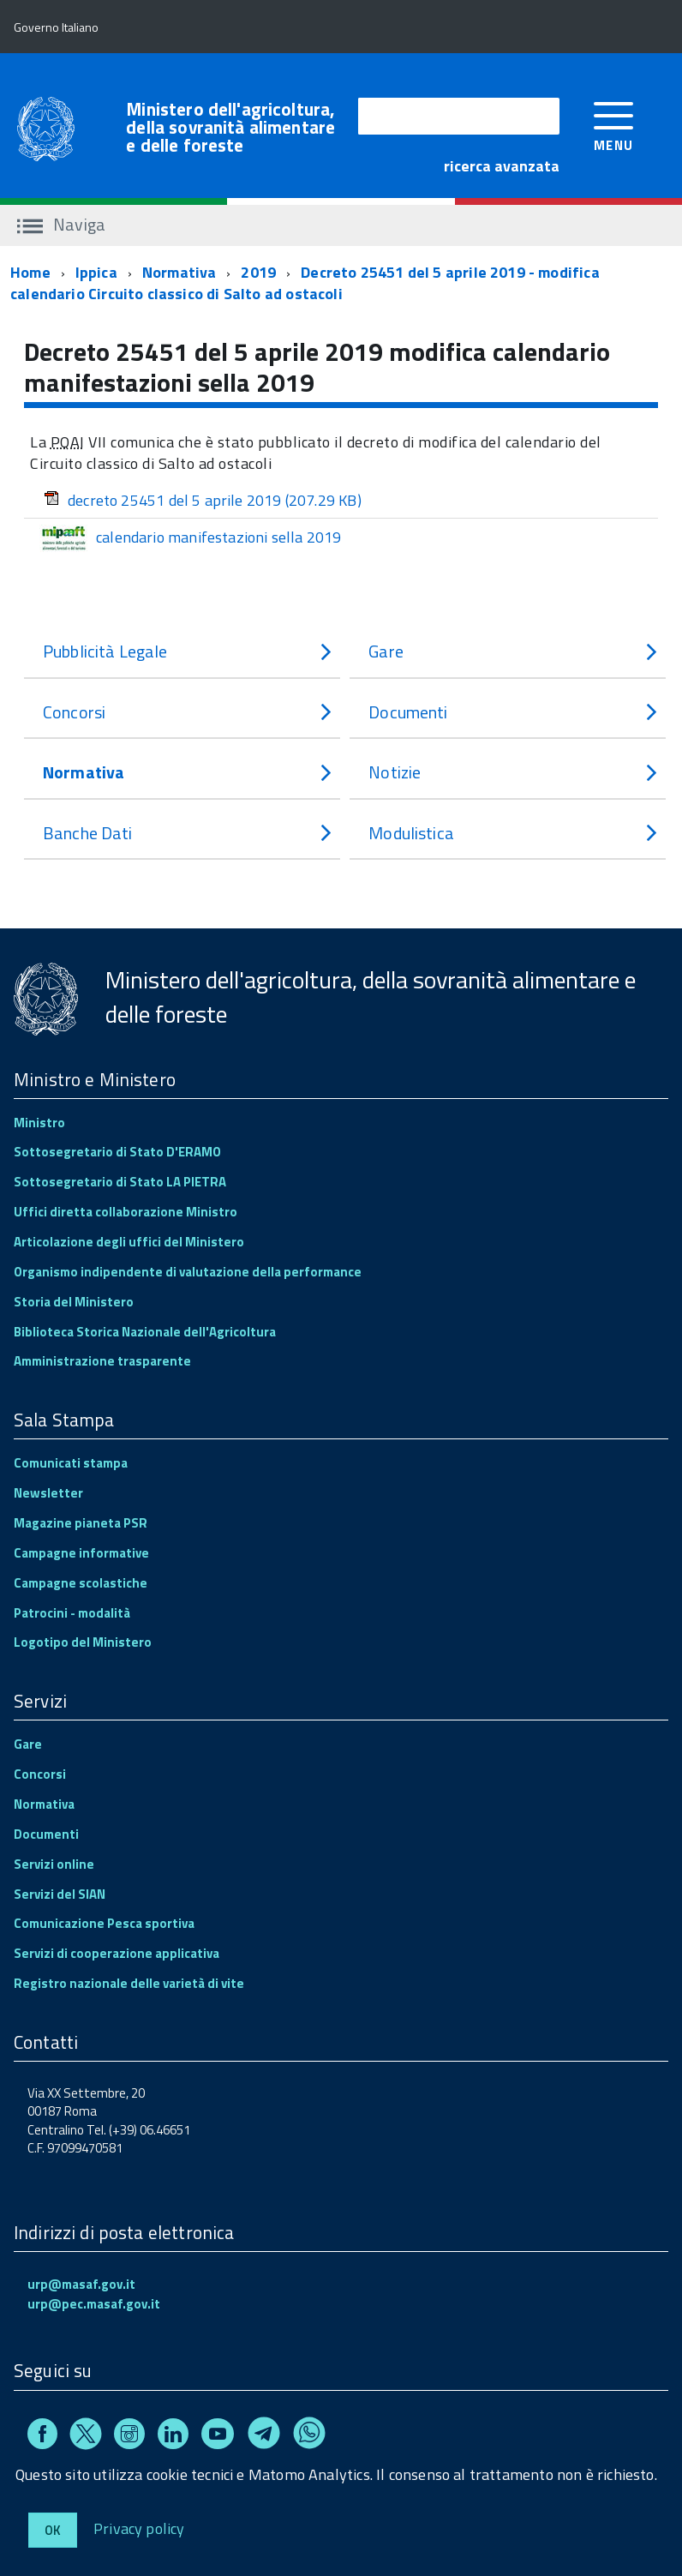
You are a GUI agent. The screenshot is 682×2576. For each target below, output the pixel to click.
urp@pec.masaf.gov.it (93, 2304)
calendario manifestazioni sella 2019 (190, 538)
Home (30, 272)
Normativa (179, 272)
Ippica (96, 272)
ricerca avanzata (501, 165)
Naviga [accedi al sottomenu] (61, 224)
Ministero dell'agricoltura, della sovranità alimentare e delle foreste (230, 127)
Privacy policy (139, 2527)
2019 (258, 272)
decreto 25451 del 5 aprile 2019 (203, 500)
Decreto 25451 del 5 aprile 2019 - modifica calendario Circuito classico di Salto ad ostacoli (305, 283)
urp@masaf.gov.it (81, 2284)
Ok (53, 2530)
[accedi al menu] (614, 124)
